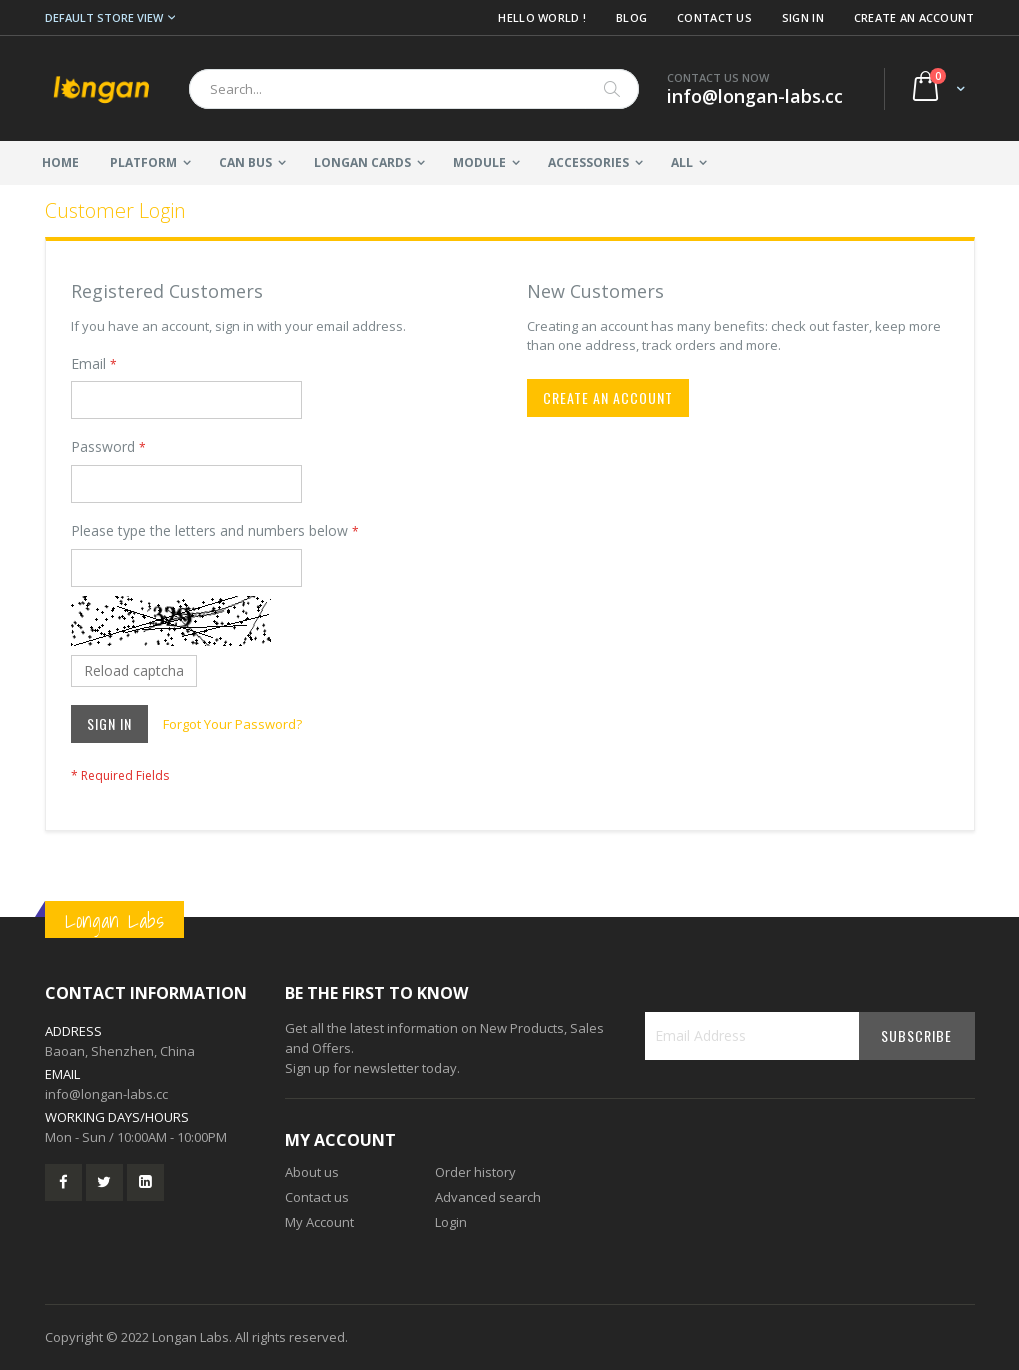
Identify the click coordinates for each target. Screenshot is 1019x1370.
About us (312, 1172)
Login (451, 1222)
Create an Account (914, 17)
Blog (631, 17)
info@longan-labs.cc (106, 1094)
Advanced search (488, 1197)
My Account (319, 1222)
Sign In (803, 17)
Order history (475, 1172)
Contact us (317, 1197)
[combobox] (414, 89)
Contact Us (714, 17)
